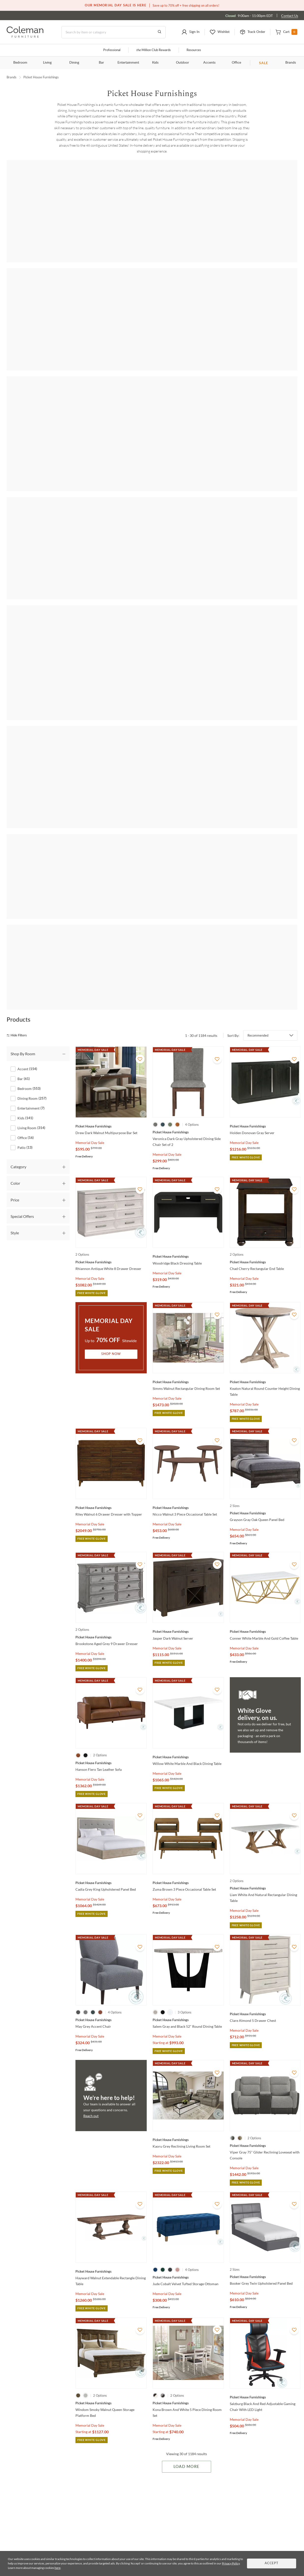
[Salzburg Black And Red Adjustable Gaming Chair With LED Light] (265, 2359)
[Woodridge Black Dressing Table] (188, 1219)
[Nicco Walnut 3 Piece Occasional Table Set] (188, 1470)
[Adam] (40, 218)
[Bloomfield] (96, 634)
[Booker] (208, 322)
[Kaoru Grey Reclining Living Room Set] (188, 2102)
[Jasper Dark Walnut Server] (188, 1593)
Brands (11, 77)
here (57, 2568)
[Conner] (264, 426)
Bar (101, 62)
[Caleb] (96, 738)
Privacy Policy (231, 2563)
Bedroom (20, 62)
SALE (263, 63)
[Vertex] (208, 835)
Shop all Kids (152, 284)
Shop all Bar (152, 492)
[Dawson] (264, 738)
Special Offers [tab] (22, 1178)
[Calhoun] (96, 530)
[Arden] (152, 218)
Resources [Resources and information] (194, 50)
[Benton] (96, 426)
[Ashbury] (264, 218)
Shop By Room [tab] (23, 1016)
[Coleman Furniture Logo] (25, 36)
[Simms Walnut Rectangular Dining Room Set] (188, 1344)
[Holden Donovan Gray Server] (265, 1088)
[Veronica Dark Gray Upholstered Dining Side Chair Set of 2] (188, 1094)
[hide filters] (18, 998)
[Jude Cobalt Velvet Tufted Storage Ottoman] (188, 2239)
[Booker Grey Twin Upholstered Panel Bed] (265, 2239)
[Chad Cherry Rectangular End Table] (265, 1224)
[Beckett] (152, 322)
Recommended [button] (257, 997)
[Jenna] (96, 835)
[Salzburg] (40, 932)
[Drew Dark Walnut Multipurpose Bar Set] (111, 1088)
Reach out (91, 2078)
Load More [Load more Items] (186, 2429)
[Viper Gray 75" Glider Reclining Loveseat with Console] (265, 2108)
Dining (74, 62)
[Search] (113, 32)
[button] (190, 32)
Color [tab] (15, 1145)
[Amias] (40, 426)
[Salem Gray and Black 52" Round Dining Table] (188, 1982)
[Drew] (264, 530)
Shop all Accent (152, 700)
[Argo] (208, 218)
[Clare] (264, 322)
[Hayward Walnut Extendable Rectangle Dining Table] (111, 2233)
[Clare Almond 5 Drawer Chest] (265, 1976)
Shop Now (111, 1316)
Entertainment (128, 62)
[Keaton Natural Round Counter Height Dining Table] (265, 1344)
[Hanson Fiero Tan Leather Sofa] (111, 1725)
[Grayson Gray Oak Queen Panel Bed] (265, 1475)
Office (236, 62)
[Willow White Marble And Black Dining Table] (188, 1719)
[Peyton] (152, 835)
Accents (209, 62)
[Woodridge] (264, 835)
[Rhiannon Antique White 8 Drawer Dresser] (111, 1224)
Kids (155, 62)
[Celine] (152, 530)
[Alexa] (40, 530)
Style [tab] (15, 1195)
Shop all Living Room (152, 388)
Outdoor (182, 62)
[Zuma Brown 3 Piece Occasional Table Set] (188, 1845)
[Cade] (152, 634)
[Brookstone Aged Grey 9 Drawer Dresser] (111, 1599)
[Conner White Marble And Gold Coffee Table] (265, 1593)
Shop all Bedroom (152, 180)
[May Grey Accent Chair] (111, 1982)
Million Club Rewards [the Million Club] (153, 50)
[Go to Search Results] (159, 32)
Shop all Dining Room (152, 596)
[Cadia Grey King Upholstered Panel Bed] (111, 1845)
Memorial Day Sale (89, 1105)
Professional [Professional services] (111, 50)
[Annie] (96, 218)
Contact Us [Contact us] (289, 16)
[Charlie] (208, 530)
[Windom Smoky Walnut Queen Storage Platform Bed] (111, 2365)
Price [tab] (15, 1162)
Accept (271, 2563)
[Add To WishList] (140, 1021)
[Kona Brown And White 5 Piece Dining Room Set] (188, 2365)
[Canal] (208, 426)
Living (47, 62)
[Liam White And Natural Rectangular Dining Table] (265, 1850)
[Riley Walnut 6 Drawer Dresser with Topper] (111, 1470)
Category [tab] (18, 1128)
